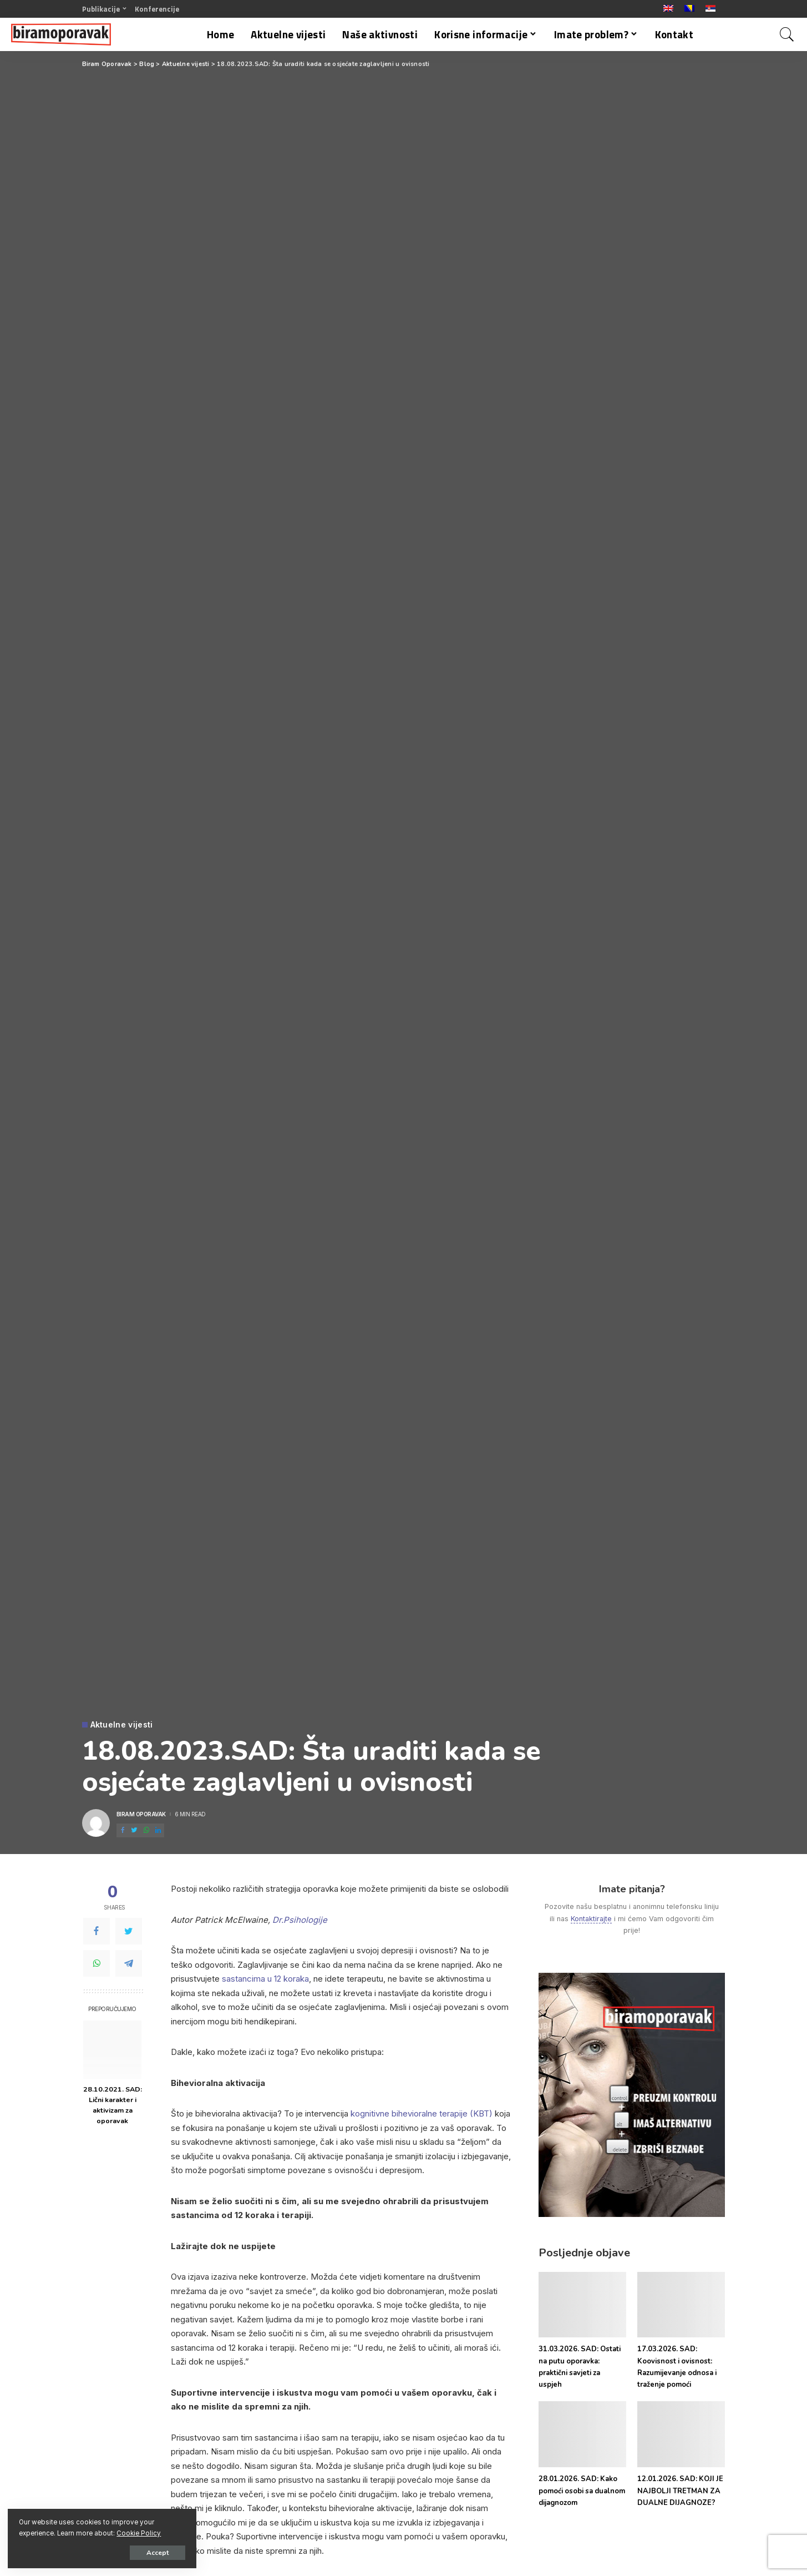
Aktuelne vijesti (121, 1725)
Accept (136, 2552)
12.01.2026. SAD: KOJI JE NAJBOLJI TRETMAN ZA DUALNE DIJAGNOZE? (680, 2491)
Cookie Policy (139, 2533)
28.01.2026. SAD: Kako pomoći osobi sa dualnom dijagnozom (582, 2491)
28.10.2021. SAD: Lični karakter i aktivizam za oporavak (112, 2104)
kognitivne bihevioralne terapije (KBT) (422, 2113)
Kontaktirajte (591, 1919)
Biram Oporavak (141, 1814)
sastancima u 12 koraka (265, 1978)
